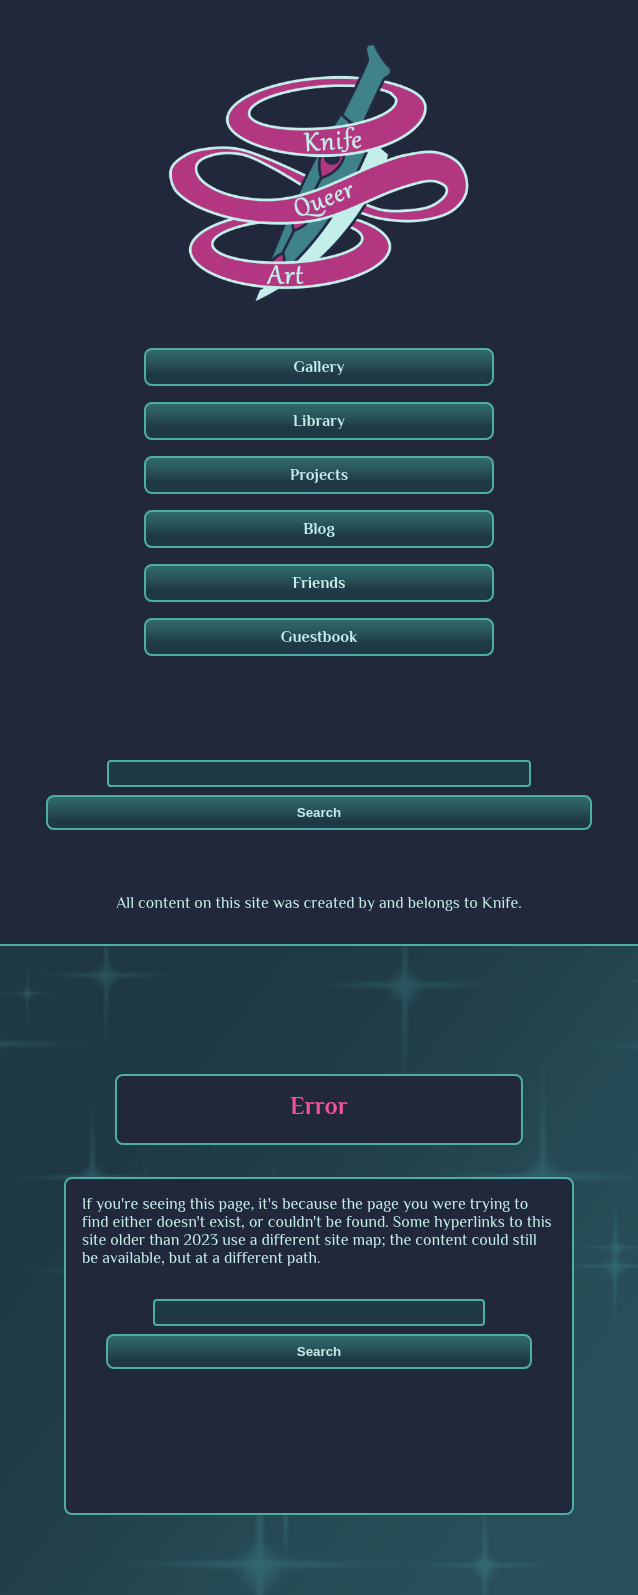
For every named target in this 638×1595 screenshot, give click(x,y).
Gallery (319, 367)
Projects (319, 475)
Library (319, 421)
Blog (319, 529)
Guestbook (319, 637)
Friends (318, 583)
